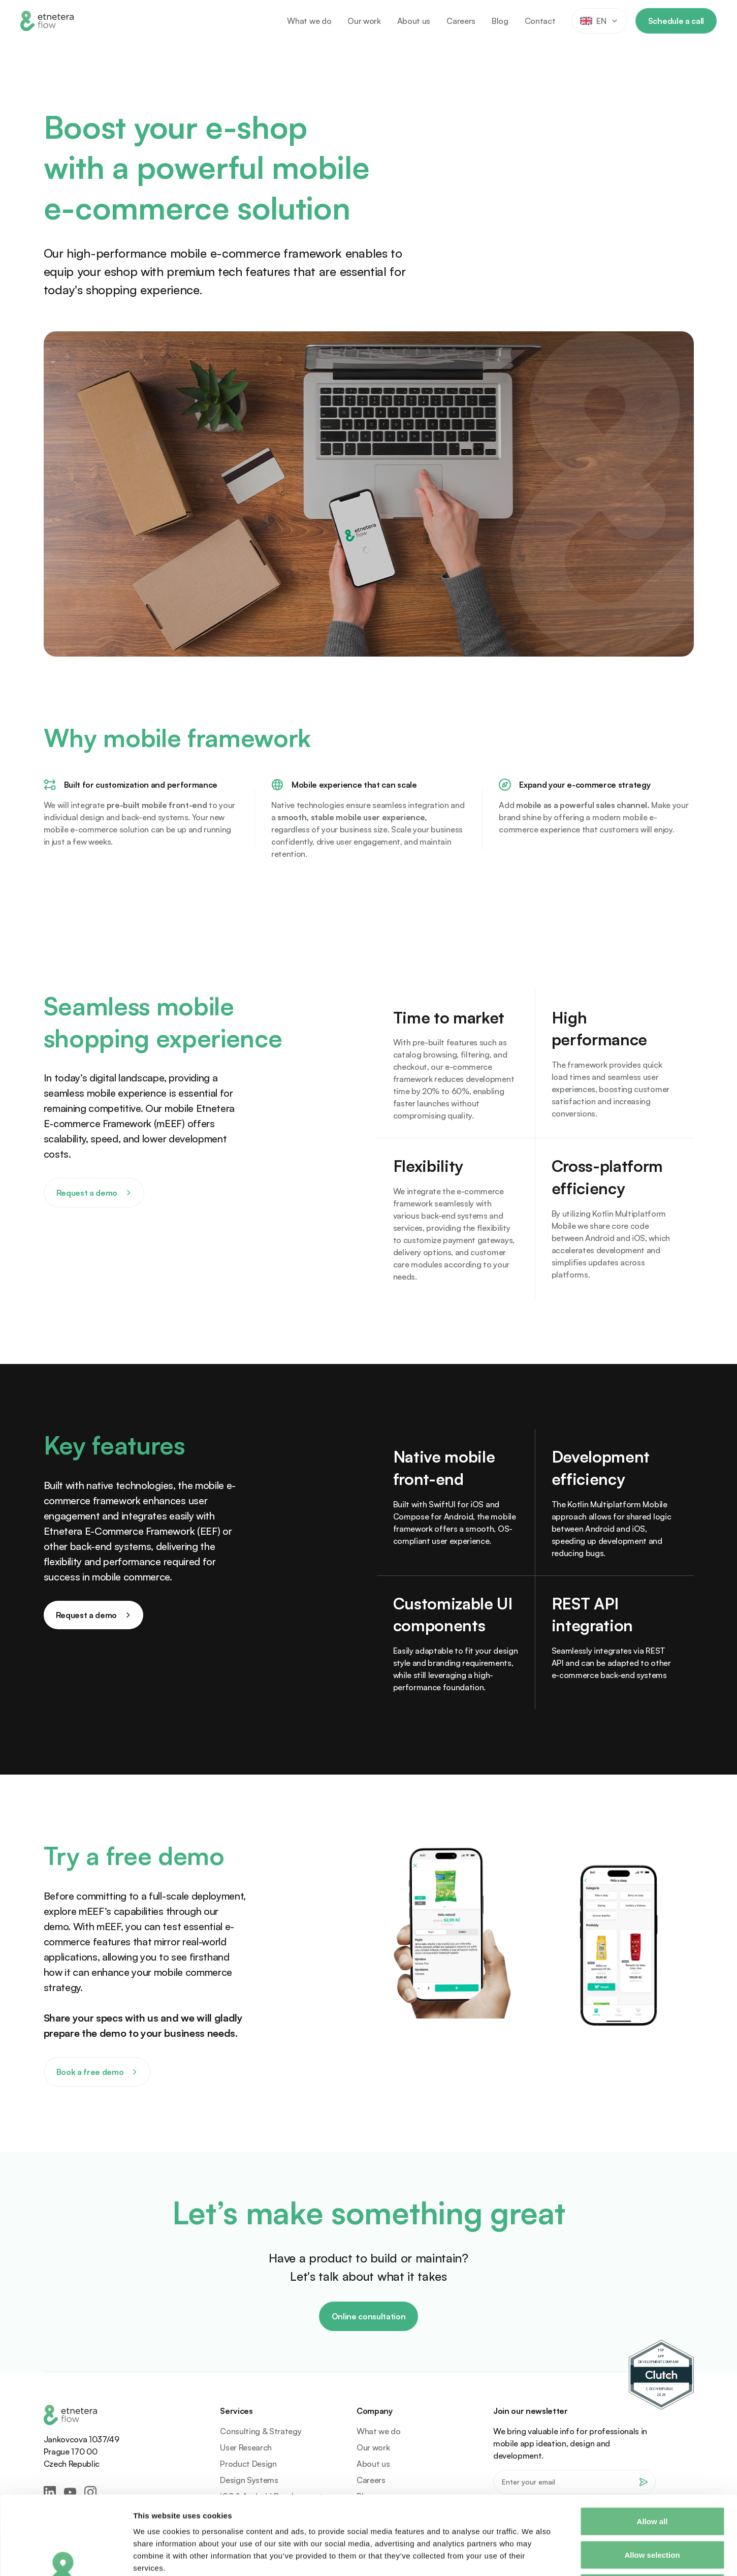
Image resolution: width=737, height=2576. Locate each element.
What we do (309, 21)
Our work (363, 21)
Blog (500, 21)
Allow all (652, 2442)
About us (413, 21)
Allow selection (652, 2476)
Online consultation (369, 2316)
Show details (533, 2556)
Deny (652, 2509)
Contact (540, 21)
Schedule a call (676, 21)
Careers (460, 21)
